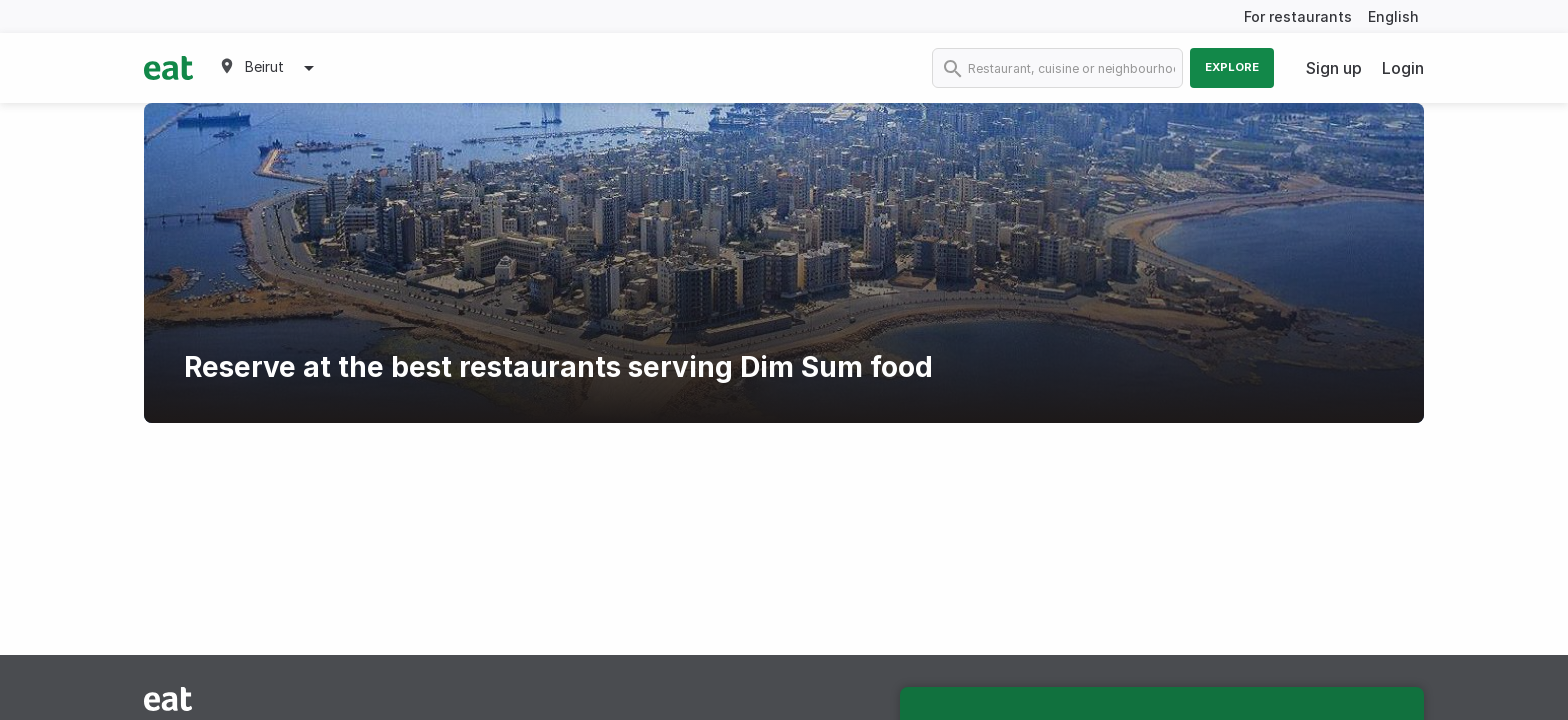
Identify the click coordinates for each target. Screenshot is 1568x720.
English (1393, 16)
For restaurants (1298, 16)
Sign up (1334, 68)
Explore (1232, 67)
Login (1403, 68)
